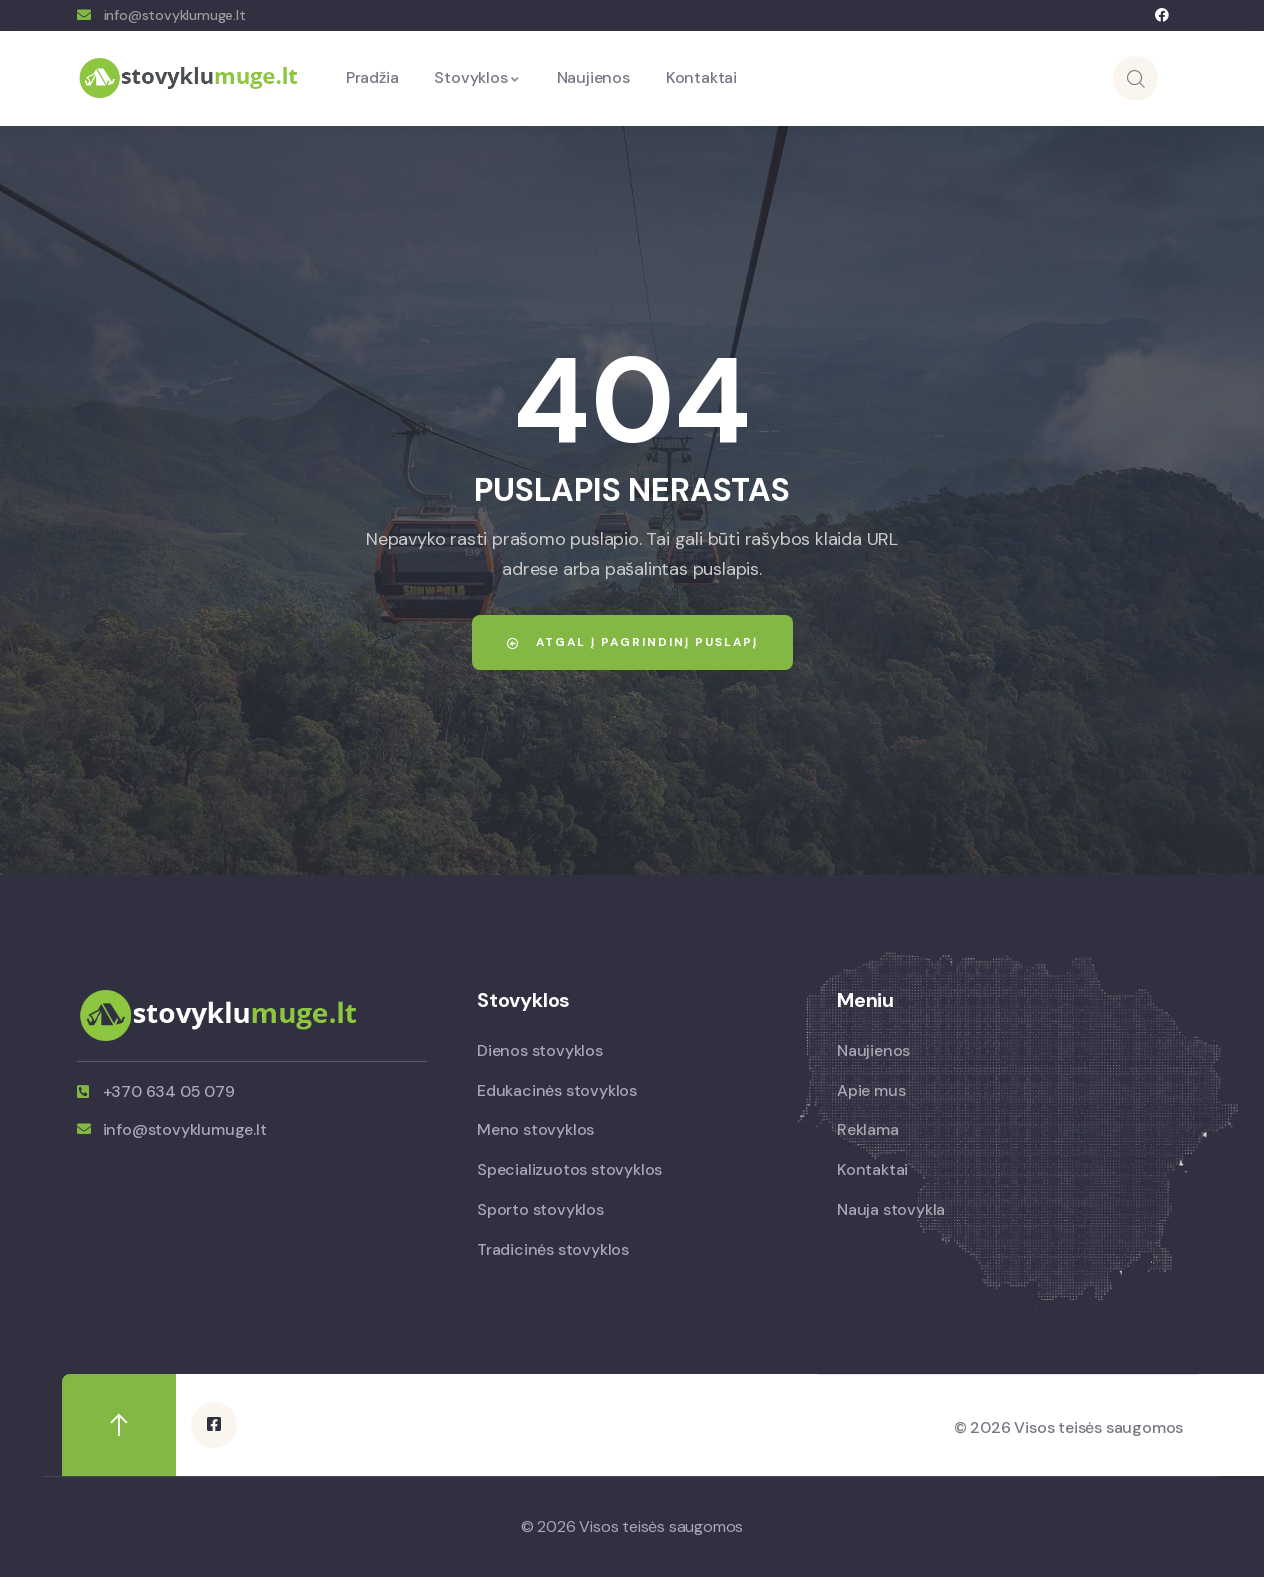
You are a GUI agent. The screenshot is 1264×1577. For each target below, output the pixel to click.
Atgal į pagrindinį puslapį (632, 642)
